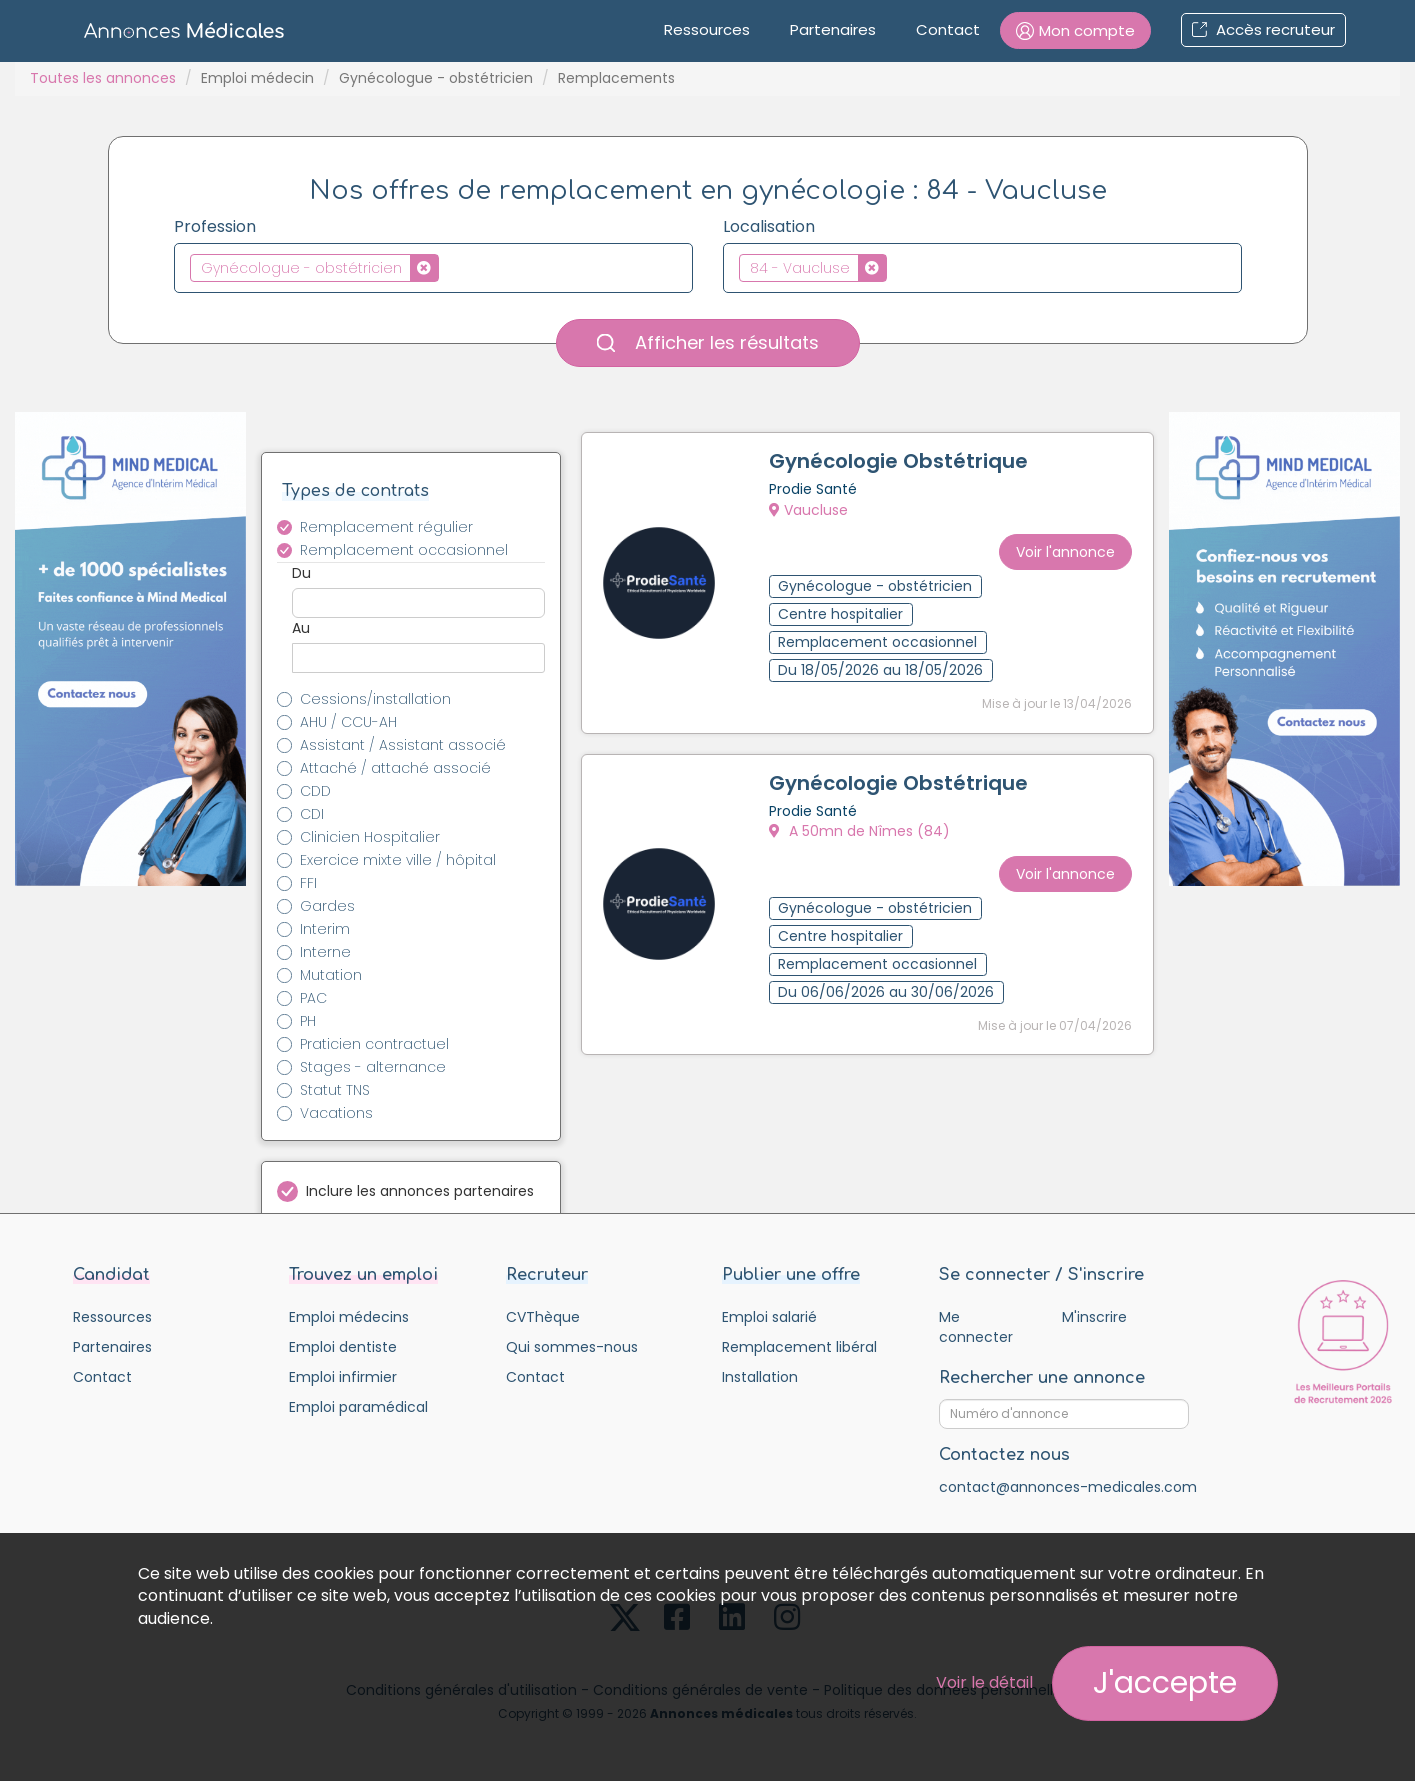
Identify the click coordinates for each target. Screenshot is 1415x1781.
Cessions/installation (375, 699)
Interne (325, 952)
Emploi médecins (349, 1317)
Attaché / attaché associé (395, 768)
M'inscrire (1094, 1317)
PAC (313, 998)
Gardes (327, 906)
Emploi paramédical (358, 1407)
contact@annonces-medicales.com (1068, 1487)
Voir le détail (984, 1682)
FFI (308, 883)
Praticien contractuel (374, 1044)
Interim (325, 929)
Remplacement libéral (799, 1347)
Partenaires (833, 29)
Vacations (336, 1113)
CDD (315, 791)
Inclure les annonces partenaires (420, 1191)
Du (301, 573)
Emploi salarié (769, 1317)
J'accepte (1165, 1683)
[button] (1075, 30)
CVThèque (543, 1317)
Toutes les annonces (103, 78)
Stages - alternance (373, 1067)
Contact (948, 29)
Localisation (769, 227)
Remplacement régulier (386, 527)
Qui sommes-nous (572, 1347)
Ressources (707, 29)
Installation (760, 1377)
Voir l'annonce (1062, 544)
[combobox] (433, 268)
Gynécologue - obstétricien (436, 78)
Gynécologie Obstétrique (901, 464)
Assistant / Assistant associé (403, 745)
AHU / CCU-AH (348, 722)
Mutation (331, 975)
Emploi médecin (257, 78)
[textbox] (449, 267)
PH (308, 1021)
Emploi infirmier (343, 1377)
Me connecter (976, 1327)
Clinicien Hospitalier (370, 837)
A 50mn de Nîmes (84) (862, 828)
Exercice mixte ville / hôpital (398, 860)
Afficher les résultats (708, 342)
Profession (215, 227)
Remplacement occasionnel (404, 550)
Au (301, 628)
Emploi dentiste (343, 1347)
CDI (312, 814)
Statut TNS (335, 1090)
